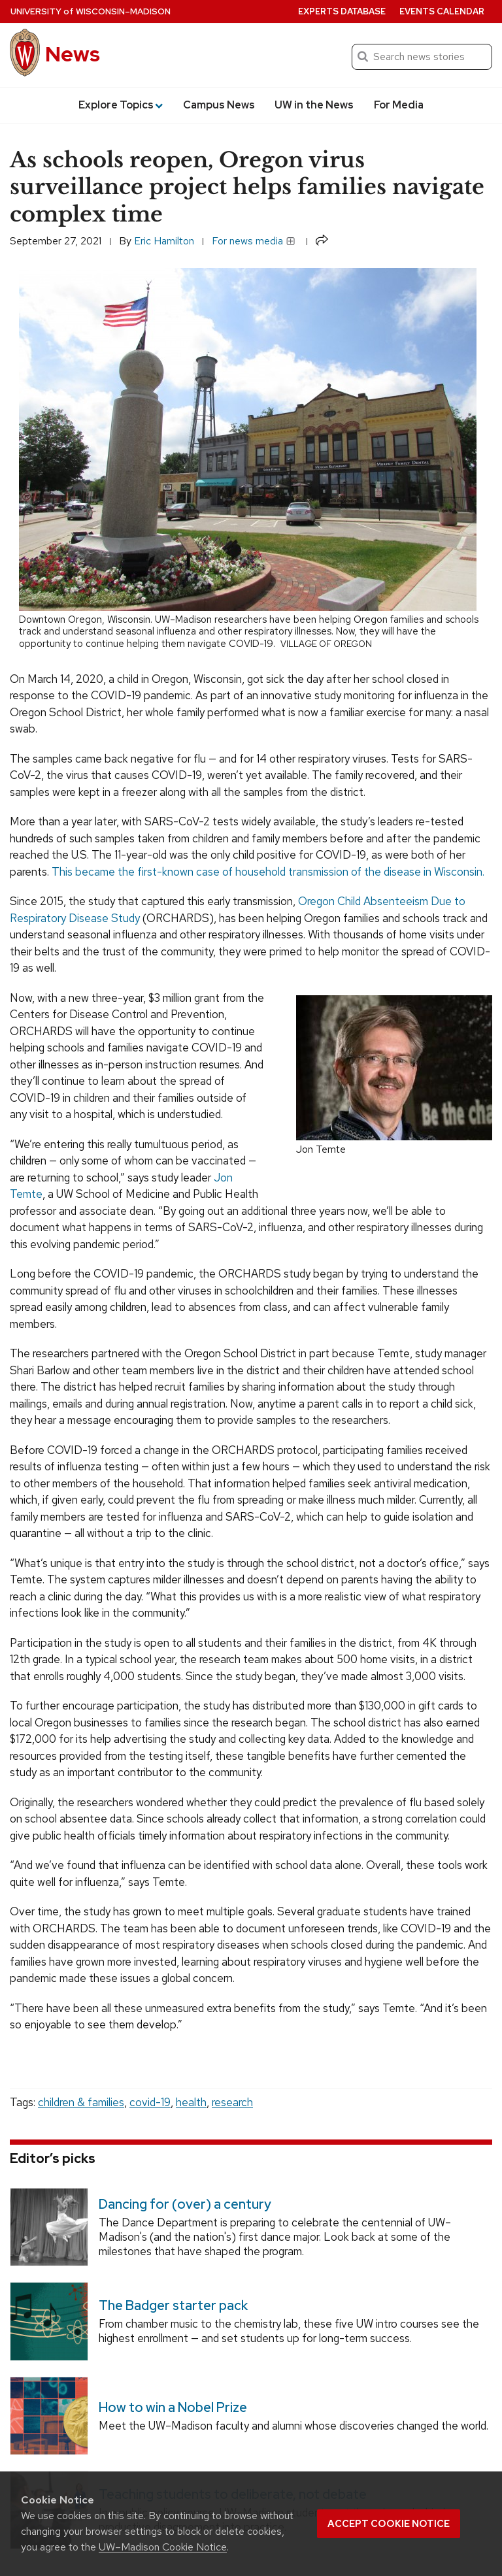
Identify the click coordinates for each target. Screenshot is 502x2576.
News (72, 54)
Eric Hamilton (164, 241)
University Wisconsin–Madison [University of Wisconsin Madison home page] (90, 11)
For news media (253, 241)
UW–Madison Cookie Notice (163, 2547)
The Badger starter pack (173, 2306)
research (232, 2102)
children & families (81, 2102)
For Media (399, 105)
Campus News (219, 105)
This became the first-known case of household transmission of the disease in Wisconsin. (268, 872)
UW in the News (314, 105)
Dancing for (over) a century (185, 2204)
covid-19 (150, 2102)
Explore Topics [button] (120, 105)
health (191, 2102)
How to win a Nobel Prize (173, 2407)
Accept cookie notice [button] (388, 2523)
